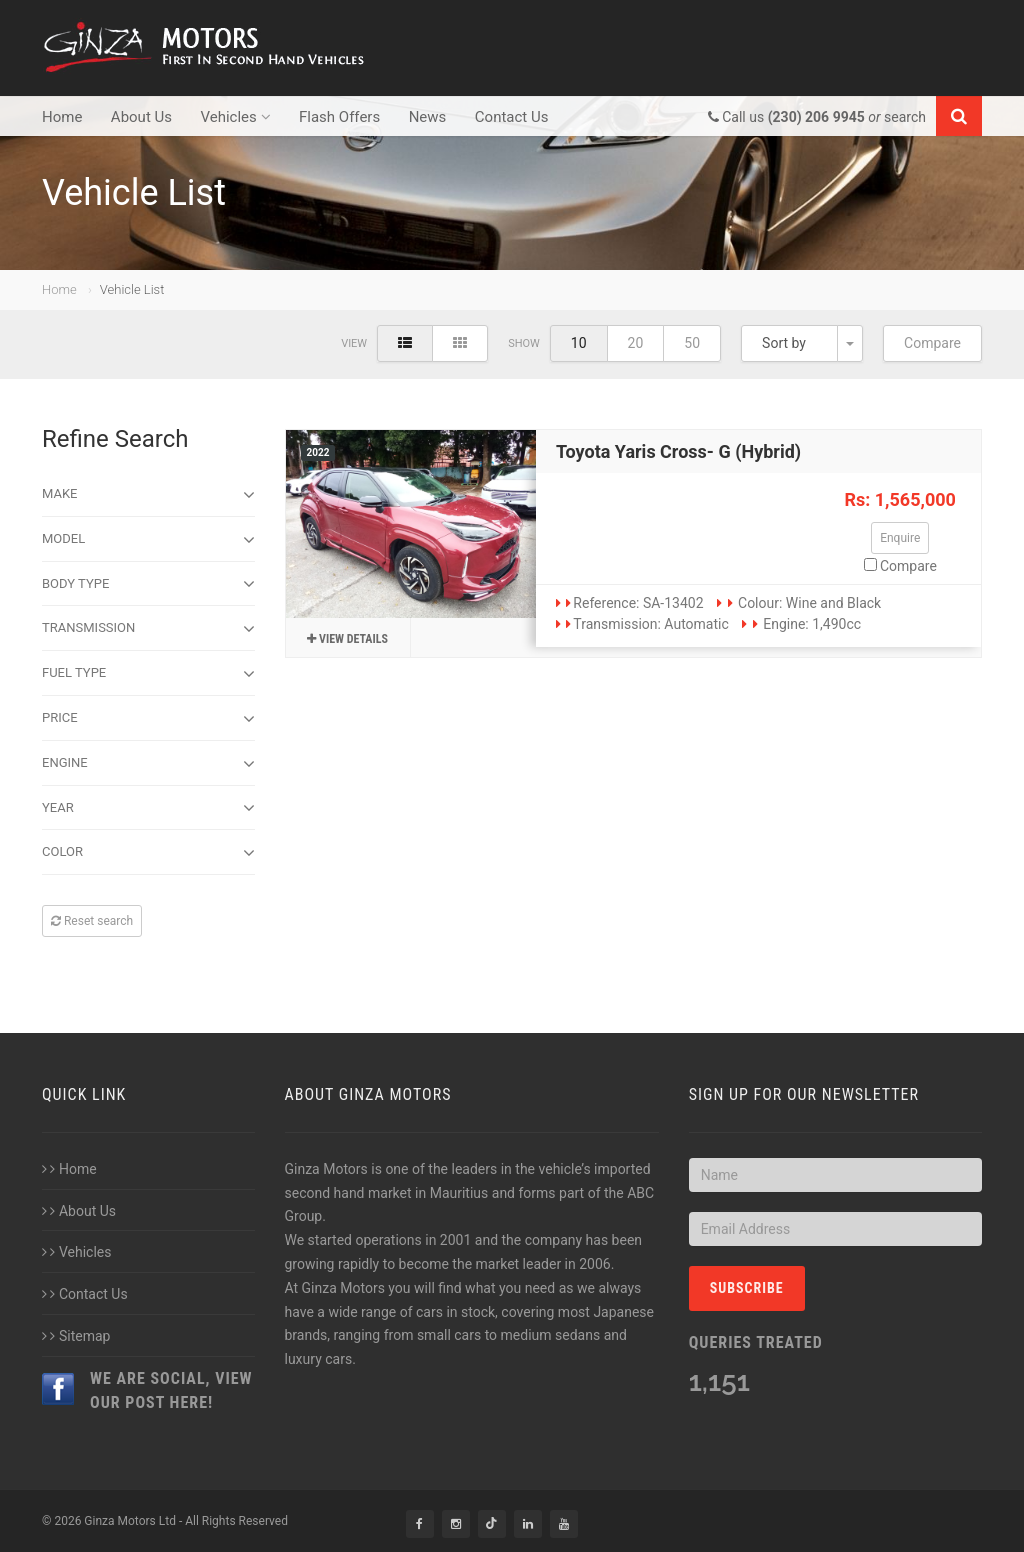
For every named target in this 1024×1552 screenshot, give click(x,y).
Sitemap (76, 1336)
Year (148, 808)
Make (148, 495)
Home (62, 117)
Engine (148, 764)
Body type (148, 584)
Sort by (784, 343)
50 (692, 343)
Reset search (92, 921)
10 (579, 343)
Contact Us (512, 117)
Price (148, 719)
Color (148, 853)
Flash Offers (339, 117)
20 (636, 343)
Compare (932, 343)
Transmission (148, 629)
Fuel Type (148, 674)
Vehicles (235, 117)
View (354, 343)
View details (347, 639)
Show (524, 343)
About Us (141, 117)
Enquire (900, 538)
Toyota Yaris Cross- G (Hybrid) (678, 451)
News (428, 117)
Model (148, 540)
